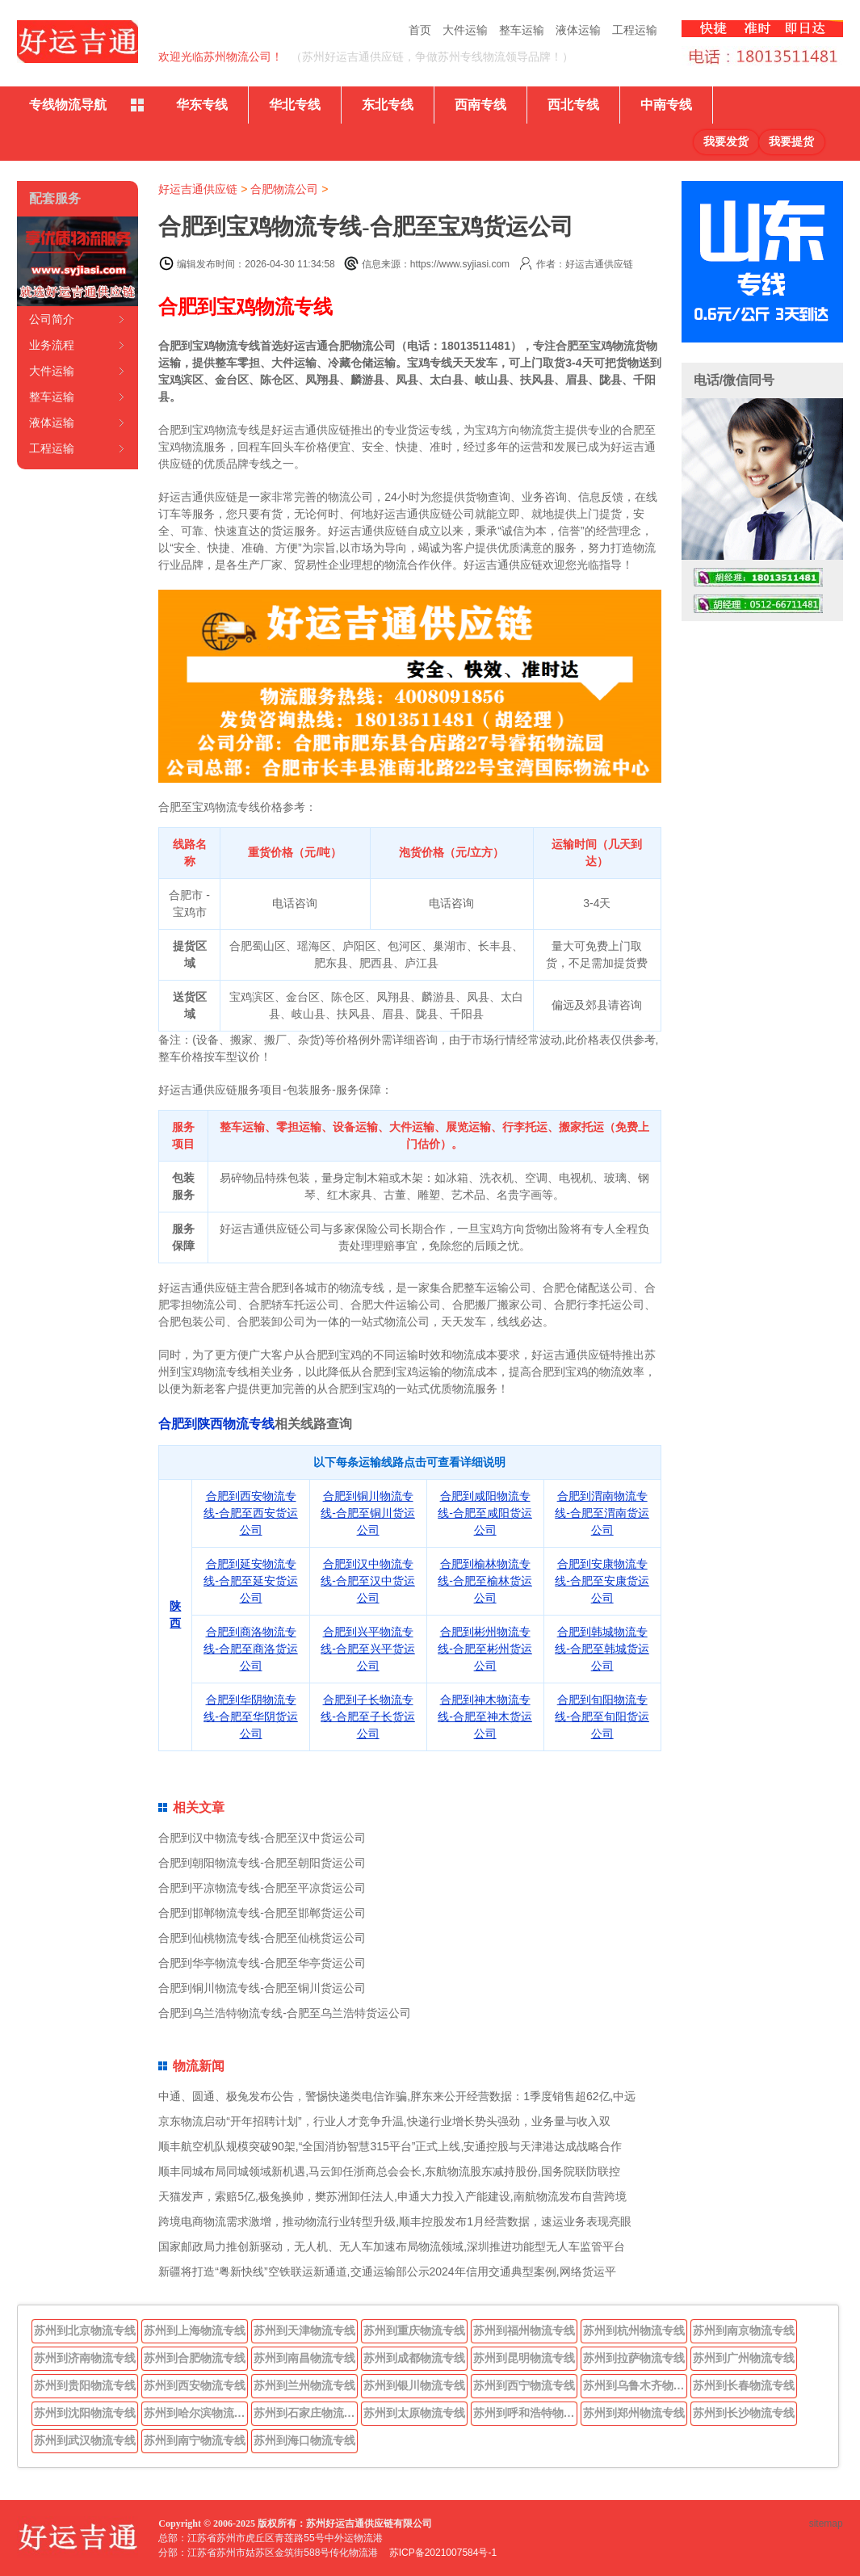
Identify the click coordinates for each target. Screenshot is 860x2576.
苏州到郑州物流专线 (634, 2412)
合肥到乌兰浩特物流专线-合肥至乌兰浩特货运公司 (284, 2013)
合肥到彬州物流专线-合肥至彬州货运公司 (485, 1648)
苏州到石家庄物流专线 (306, 2412)
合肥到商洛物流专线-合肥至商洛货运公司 (250, 1648)
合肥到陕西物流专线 (216, 1424)
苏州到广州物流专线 (744, 2357)
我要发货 (726, 142)
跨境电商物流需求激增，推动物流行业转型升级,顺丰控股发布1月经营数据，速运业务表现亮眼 (394, 2221)
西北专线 (573, 104)
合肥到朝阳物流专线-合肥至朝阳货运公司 (262, 1862)
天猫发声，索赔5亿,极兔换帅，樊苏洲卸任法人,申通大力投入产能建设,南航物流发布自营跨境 (392, 2196)
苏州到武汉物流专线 (85, 2440)
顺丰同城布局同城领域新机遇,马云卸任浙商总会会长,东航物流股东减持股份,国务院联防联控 (389, 2171)
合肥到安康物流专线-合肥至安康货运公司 (602, 1580)
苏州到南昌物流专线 (304, 2357)
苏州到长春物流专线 (744, 2385)
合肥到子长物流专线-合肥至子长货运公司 (368, 1716)
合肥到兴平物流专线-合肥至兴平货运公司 (368, 1648)
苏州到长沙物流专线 (744, 2412)
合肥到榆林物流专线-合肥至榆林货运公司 (485, 1580)
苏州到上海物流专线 (194, 2330)
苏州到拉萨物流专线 (634, 2357)
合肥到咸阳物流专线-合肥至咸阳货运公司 (485, 1513)
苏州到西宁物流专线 (524, 2385)
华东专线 (202, 104)
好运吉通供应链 (197, 189)
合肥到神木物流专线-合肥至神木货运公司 (485, 1716)
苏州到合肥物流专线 (194, 2357)
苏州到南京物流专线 (744, 2330)
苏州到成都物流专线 (414, 2357)
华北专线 (295, 104)
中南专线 (666, 104)
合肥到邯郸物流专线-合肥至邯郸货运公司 (262, 1912)
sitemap (826, 2523)
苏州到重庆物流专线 (414, 2330)
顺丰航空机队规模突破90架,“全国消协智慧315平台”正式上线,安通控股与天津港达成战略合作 (390, 2146)
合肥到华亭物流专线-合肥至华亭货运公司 (262, 1962)
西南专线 (480, 104)
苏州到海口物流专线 (304, 2440)
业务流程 (51, 344)
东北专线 (387, 104)
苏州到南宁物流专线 (194, 2440)
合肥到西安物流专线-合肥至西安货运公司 (250, 1513)
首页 (420, 29)
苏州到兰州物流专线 (304, 2385)
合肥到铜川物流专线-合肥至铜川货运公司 (368, 1513)
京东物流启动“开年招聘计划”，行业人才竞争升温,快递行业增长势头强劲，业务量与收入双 (384, 2121)
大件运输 (465, 29)
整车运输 (521, 29)
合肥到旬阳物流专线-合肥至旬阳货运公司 (602, 1716)
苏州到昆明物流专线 (524, 2357)
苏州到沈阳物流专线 (85, 2412)
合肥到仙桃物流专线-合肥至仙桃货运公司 (262, 1937)
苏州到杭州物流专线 (634, 2330)
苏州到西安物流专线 (194, 2385)
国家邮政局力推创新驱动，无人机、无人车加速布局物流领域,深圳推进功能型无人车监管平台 (391, 2246)
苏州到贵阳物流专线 (85, 2385)
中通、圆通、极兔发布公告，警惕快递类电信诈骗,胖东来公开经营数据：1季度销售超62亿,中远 (397, 2096)
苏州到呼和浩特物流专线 (525, 2412)
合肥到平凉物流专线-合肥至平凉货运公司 (262, 1887)
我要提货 (791, 142)
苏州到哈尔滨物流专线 (196, 2412)
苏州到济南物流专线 (85, 2357)
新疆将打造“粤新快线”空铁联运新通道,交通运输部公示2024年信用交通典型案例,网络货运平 (386, 2271)
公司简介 (51, 319)
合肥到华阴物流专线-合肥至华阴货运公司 (250, 1716)
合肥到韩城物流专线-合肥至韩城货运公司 (602, 1648)
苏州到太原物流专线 (414, 2412)
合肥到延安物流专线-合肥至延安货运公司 (250, 1580)
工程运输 (634, 29)
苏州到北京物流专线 (85, 2330)
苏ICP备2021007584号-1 (443, 2552)
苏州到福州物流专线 (524, 2330)
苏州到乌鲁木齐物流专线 (635, 2385)
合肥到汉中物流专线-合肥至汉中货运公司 (368, 1580)
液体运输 (578, 29)
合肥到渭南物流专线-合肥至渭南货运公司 (602, 1513)
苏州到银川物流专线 (414, 2385)
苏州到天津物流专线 (304, 2330)
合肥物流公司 (284, 189)
